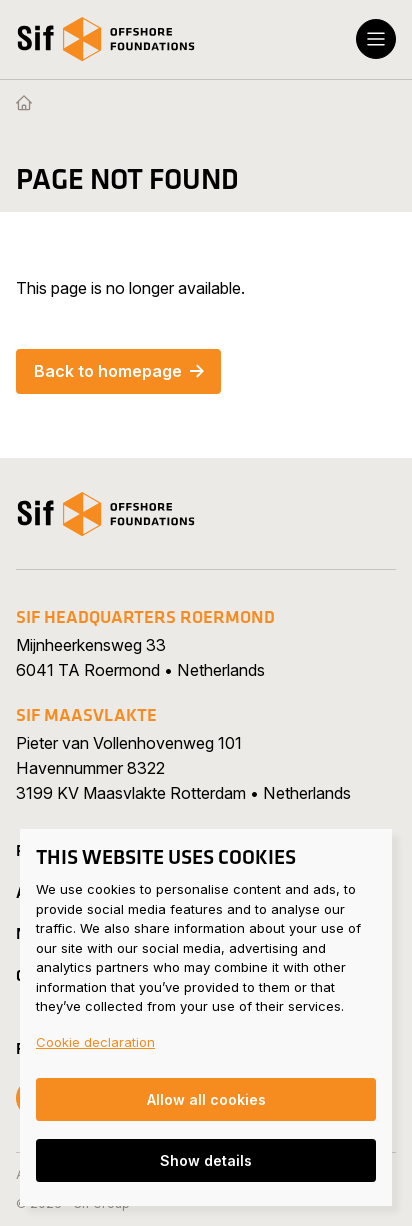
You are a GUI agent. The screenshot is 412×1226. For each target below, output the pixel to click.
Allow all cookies (206, 1099)
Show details (206, 1160)
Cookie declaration (95, 1042)
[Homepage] (24, 104)
